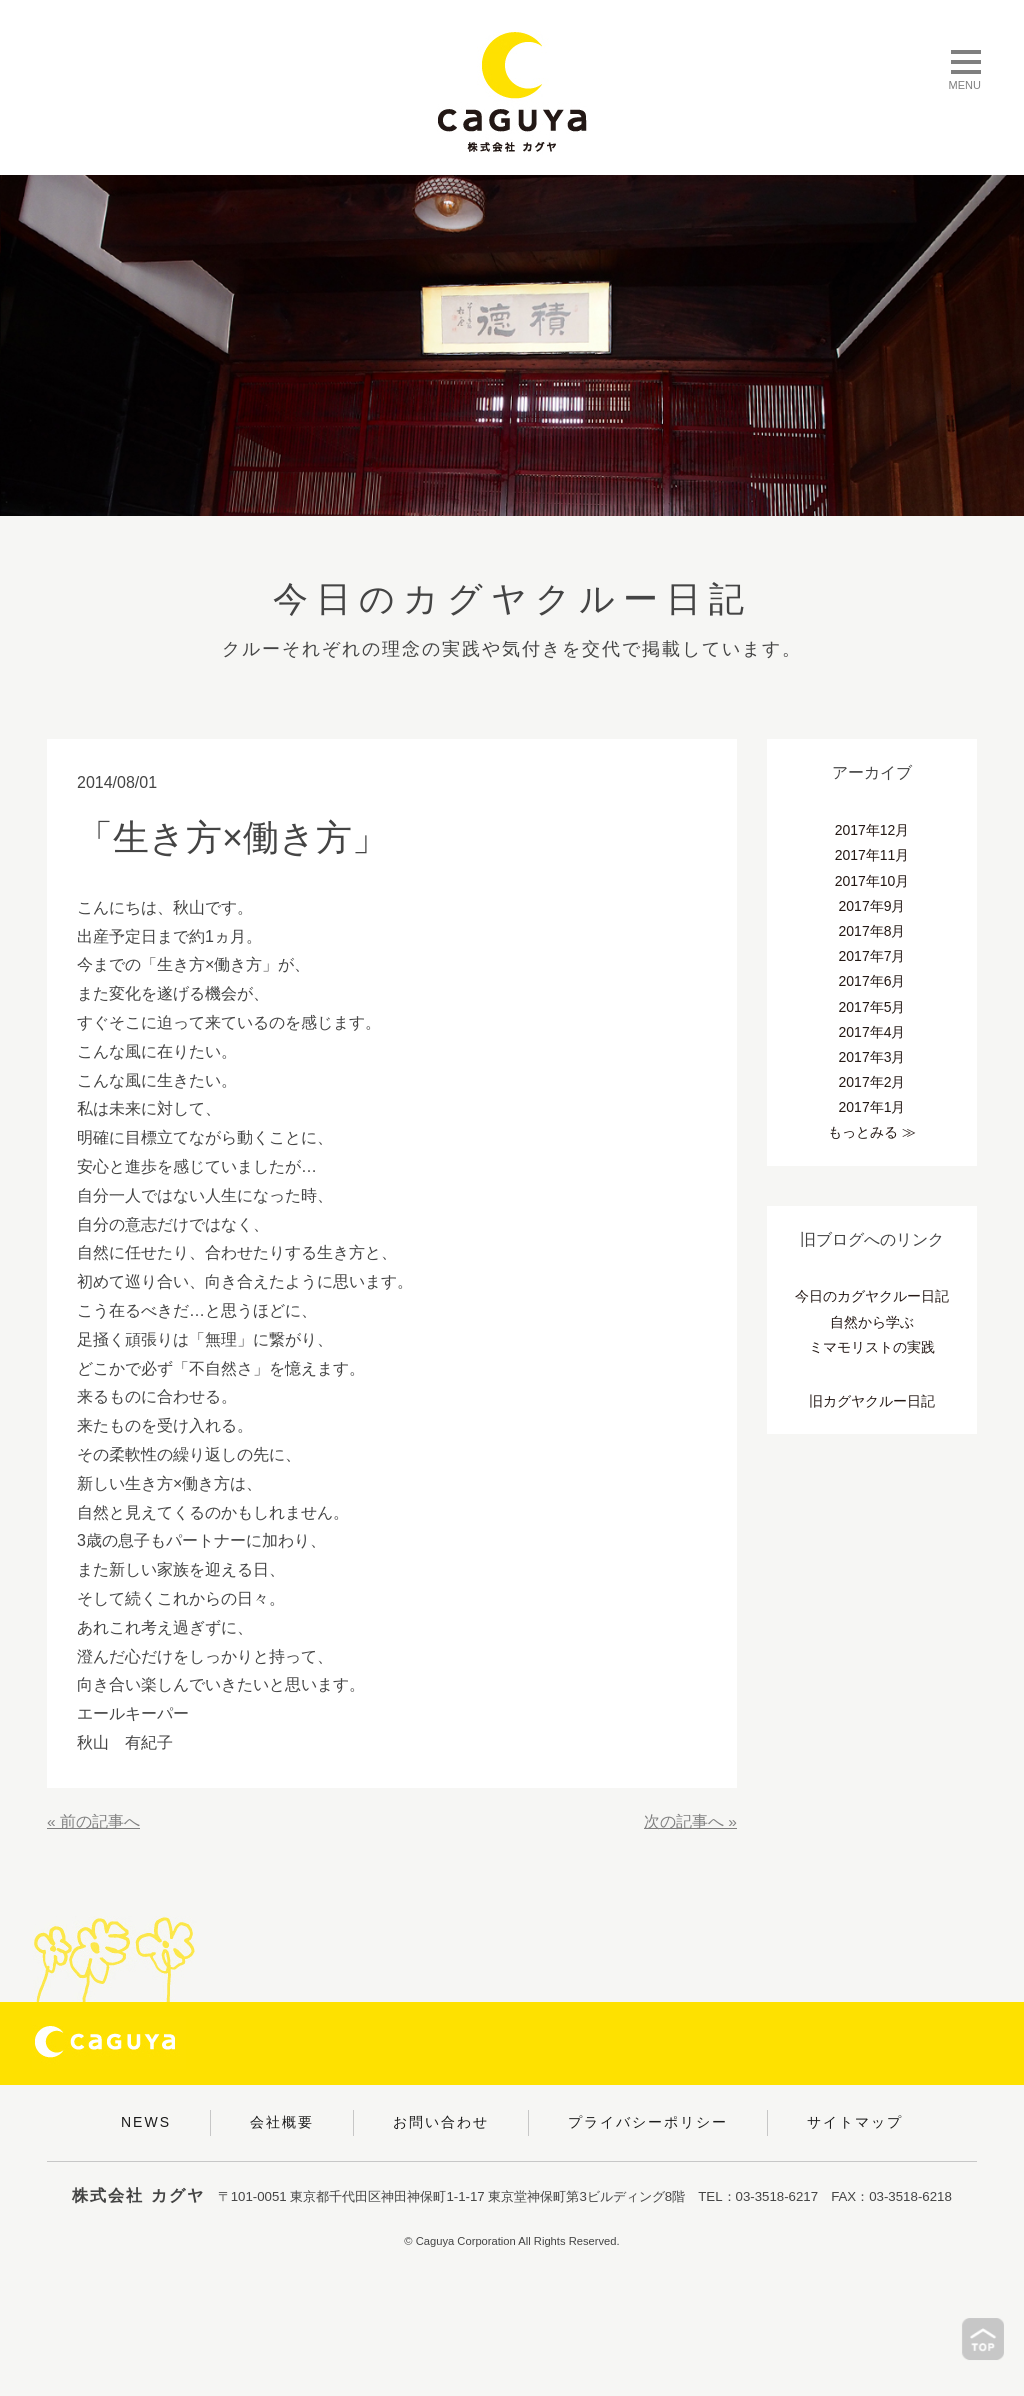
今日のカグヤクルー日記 (872, 1296)
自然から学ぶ (872, 1322)
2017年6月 (872, 981)
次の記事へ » (690, 1821)
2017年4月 (872, 1032)
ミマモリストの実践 (872, 1347)
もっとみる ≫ (872, 1132)
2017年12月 (872, 830)
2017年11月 (872, 855)
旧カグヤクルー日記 (872, 1401)
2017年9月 (872, 906)
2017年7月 (872, 956)
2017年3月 (872, 1057)
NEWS (146, 2122)
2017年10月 (872, 881)
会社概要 (282, 2122)
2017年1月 (872, 1107)
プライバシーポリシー (648, 2122)
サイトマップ (855, 2122)
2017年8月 (872, 931)
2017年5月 (872, 1007)
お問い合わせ (441, 2122)
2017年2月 (872, 1082)
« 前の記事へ (93, 1821)
